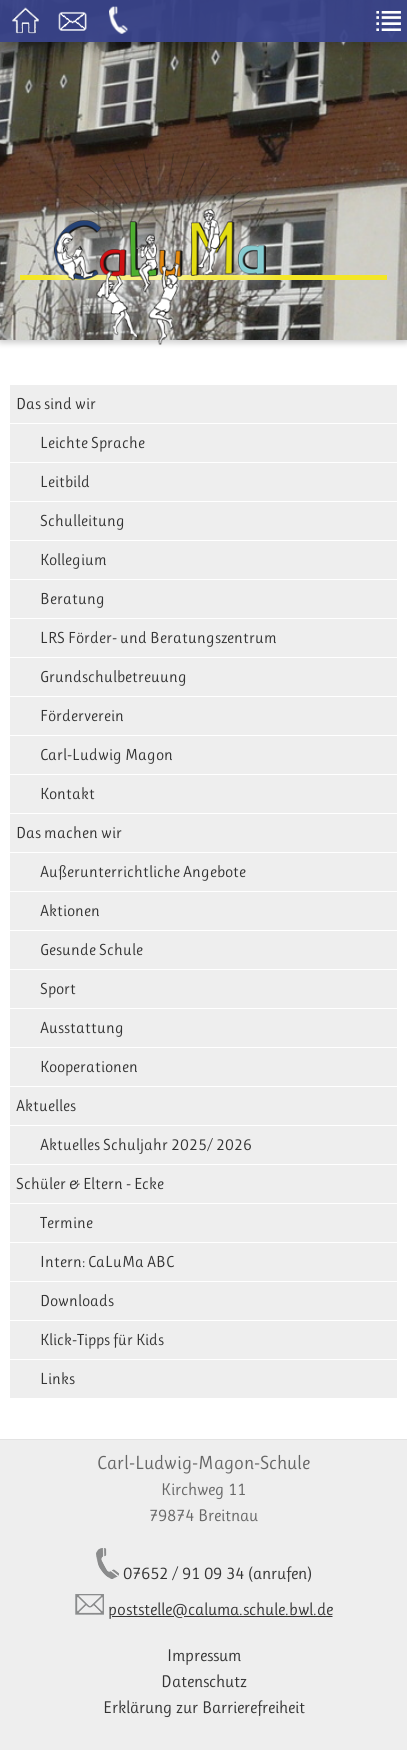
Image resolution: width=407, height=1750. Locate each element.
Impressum (204, 1655)
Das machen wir (69, 832)
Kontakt (67, 793)
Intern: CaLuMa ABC (107, 1261)
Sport (58, 988)
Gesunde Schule (91, 949)
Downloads (77, 1300)
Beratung (72, 598)
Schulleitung (82, 520)
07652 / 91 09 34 (183, 1573)
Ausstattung (82, 1027)
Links (57, 1378)
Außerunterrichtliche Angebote (143, 871)
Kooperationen (89, 1066)
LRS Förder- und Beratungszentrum (158, 637)
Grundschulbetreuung (113, 676)
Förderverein (82, 715)
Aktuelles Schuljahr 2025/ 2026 (146, 1144)
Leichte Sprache (92, 442)
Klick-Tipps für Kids (102, 1339)
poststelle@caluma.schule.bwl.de (220, 1609)
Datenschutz (204, 1681)
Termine (66, 1222)
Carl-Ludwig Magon (106, 754)
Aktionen (70, 910)
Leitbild (65, 481)
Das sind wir (56, 403)
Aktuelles (46, 1105)
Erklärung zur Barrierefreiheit (204, 1707)
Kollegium (73, 559)
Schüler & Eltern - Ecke (90, 1183)
